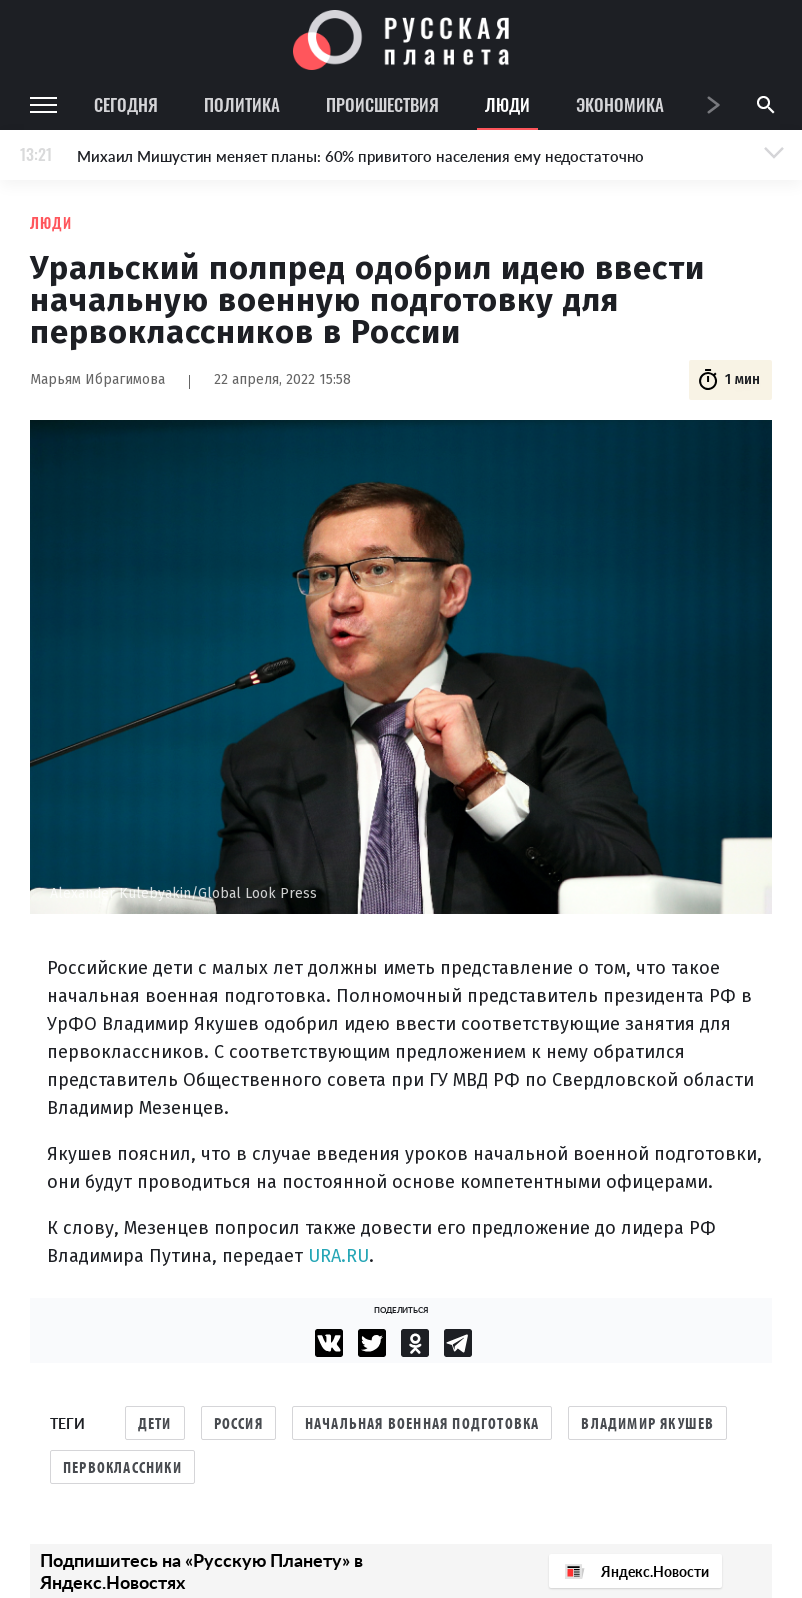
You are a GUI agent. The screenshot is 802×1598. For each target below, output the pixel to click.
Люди (507, 104)
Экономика (620, 104)
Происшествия (382, 104)
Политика (242, 104)
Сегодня (126, 104)
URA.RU (338, 1256)
